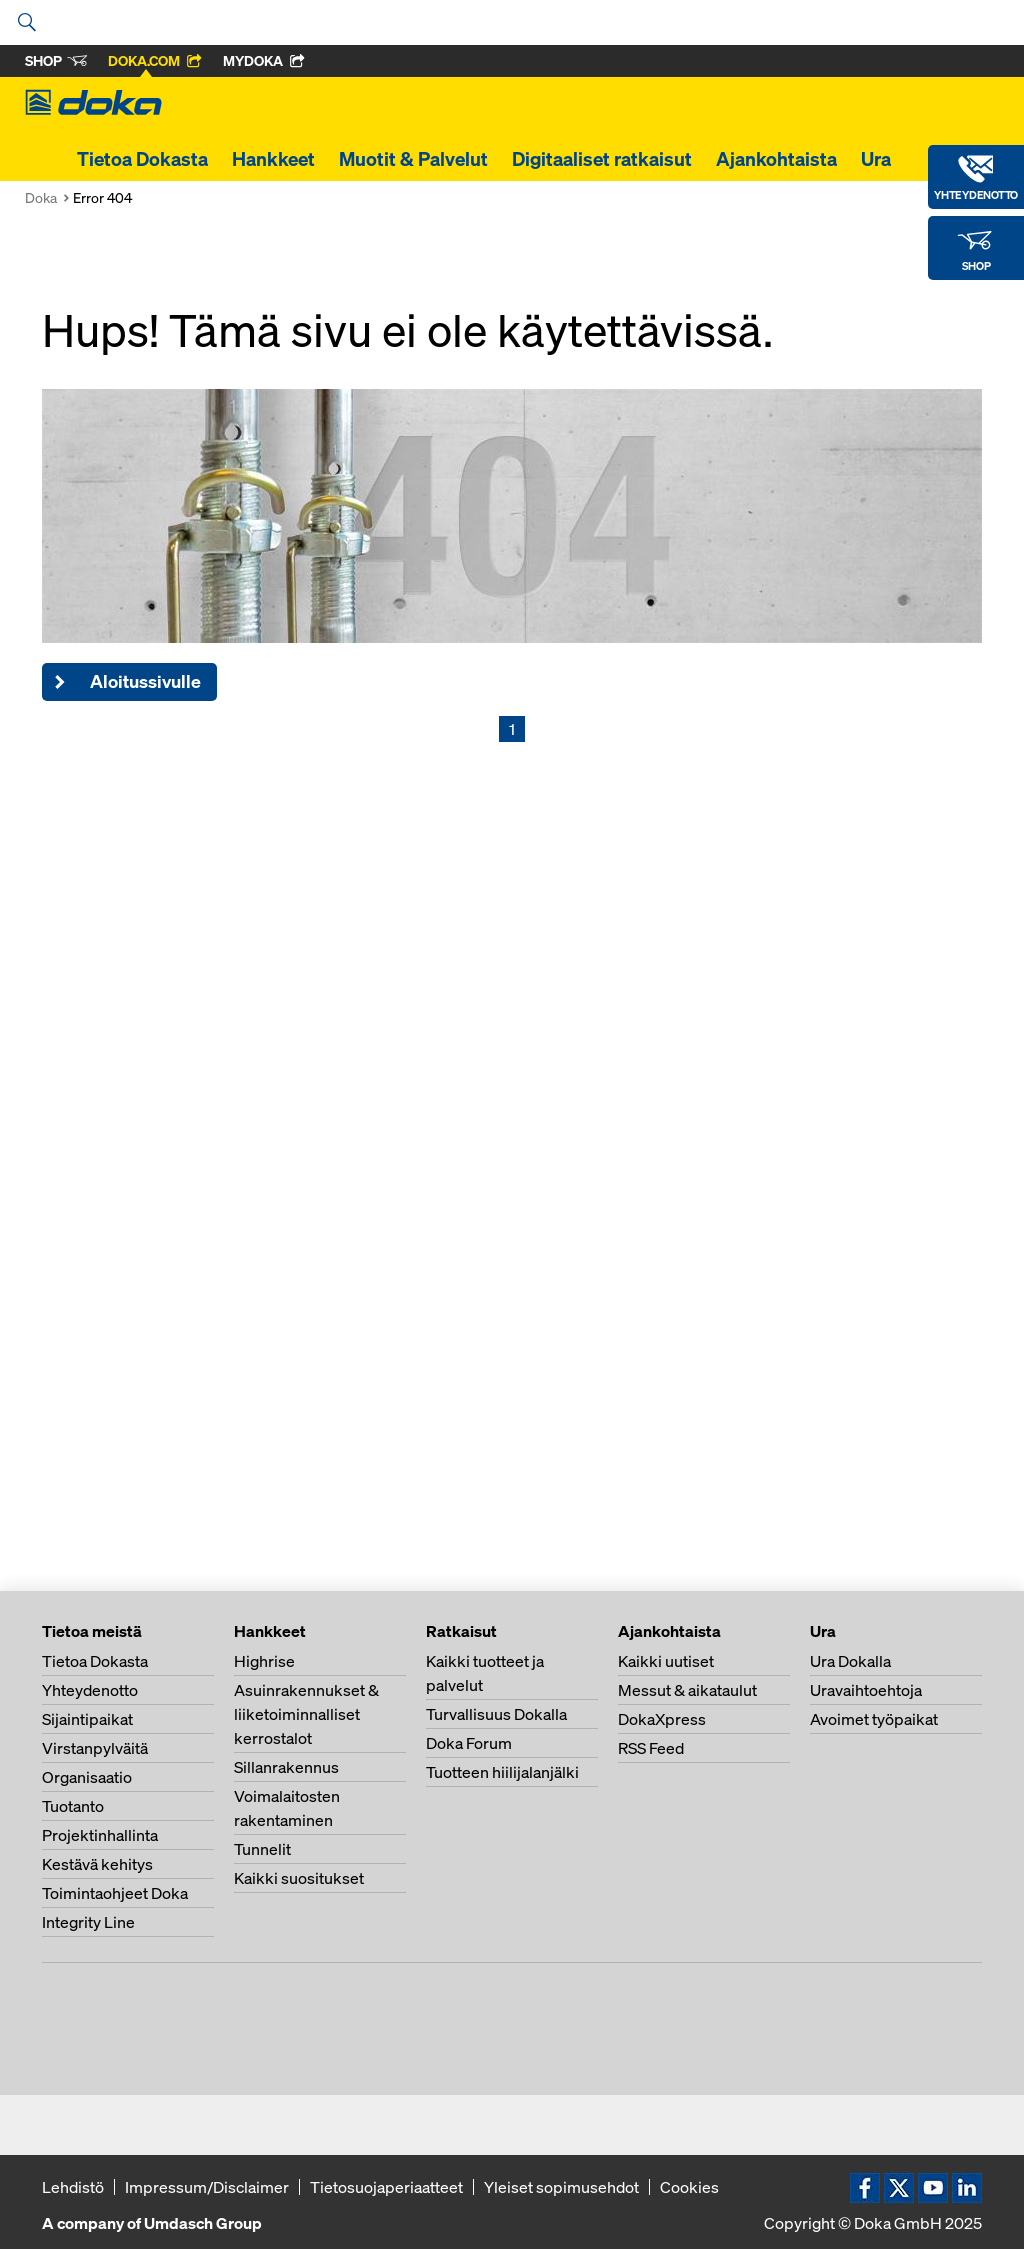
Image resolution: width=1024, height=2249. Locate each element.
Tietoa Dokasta (142, 159)
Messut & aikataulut (687, 1690)
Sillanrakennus (286, 1767)
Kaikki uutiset (666, 1661)
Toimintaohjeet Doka (115, 1893)
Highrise (264, 1661)
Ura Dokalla (850, 1661)
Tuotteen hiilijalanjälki (502, 1772)
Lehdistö (73, 2187)
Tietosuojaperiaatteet (386, 2187)
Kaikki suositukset (299, 1878)
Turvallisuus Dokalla (496, 1714)
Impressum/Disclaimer (207, 2187)
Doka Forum (469, 1743)
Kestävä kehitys (97, 1864)
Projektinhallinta (100, 1835)
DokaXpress (662, 1719)
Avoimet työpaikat (874, 1719)
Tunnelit (262, 1849)
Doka (41, 197)
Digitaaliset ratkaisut (602, 159)
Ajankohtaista (776, 159)
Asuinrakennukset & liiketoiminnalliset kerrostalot (306, 1714)
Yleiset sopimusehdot (561, 2187)
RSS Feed (651, 1748)
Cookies (689, 2187)
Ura (876, 159)
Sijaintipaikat (87, 1719)
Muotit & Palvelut (413, 159)
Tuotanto (73, 1806)
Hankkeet (273, 159)
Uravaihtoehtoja (866, 1690)
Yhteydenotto (90, 1690)
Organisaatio (87, 1777)
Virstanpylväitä (95, 1748)
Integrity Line (88, 1922)
